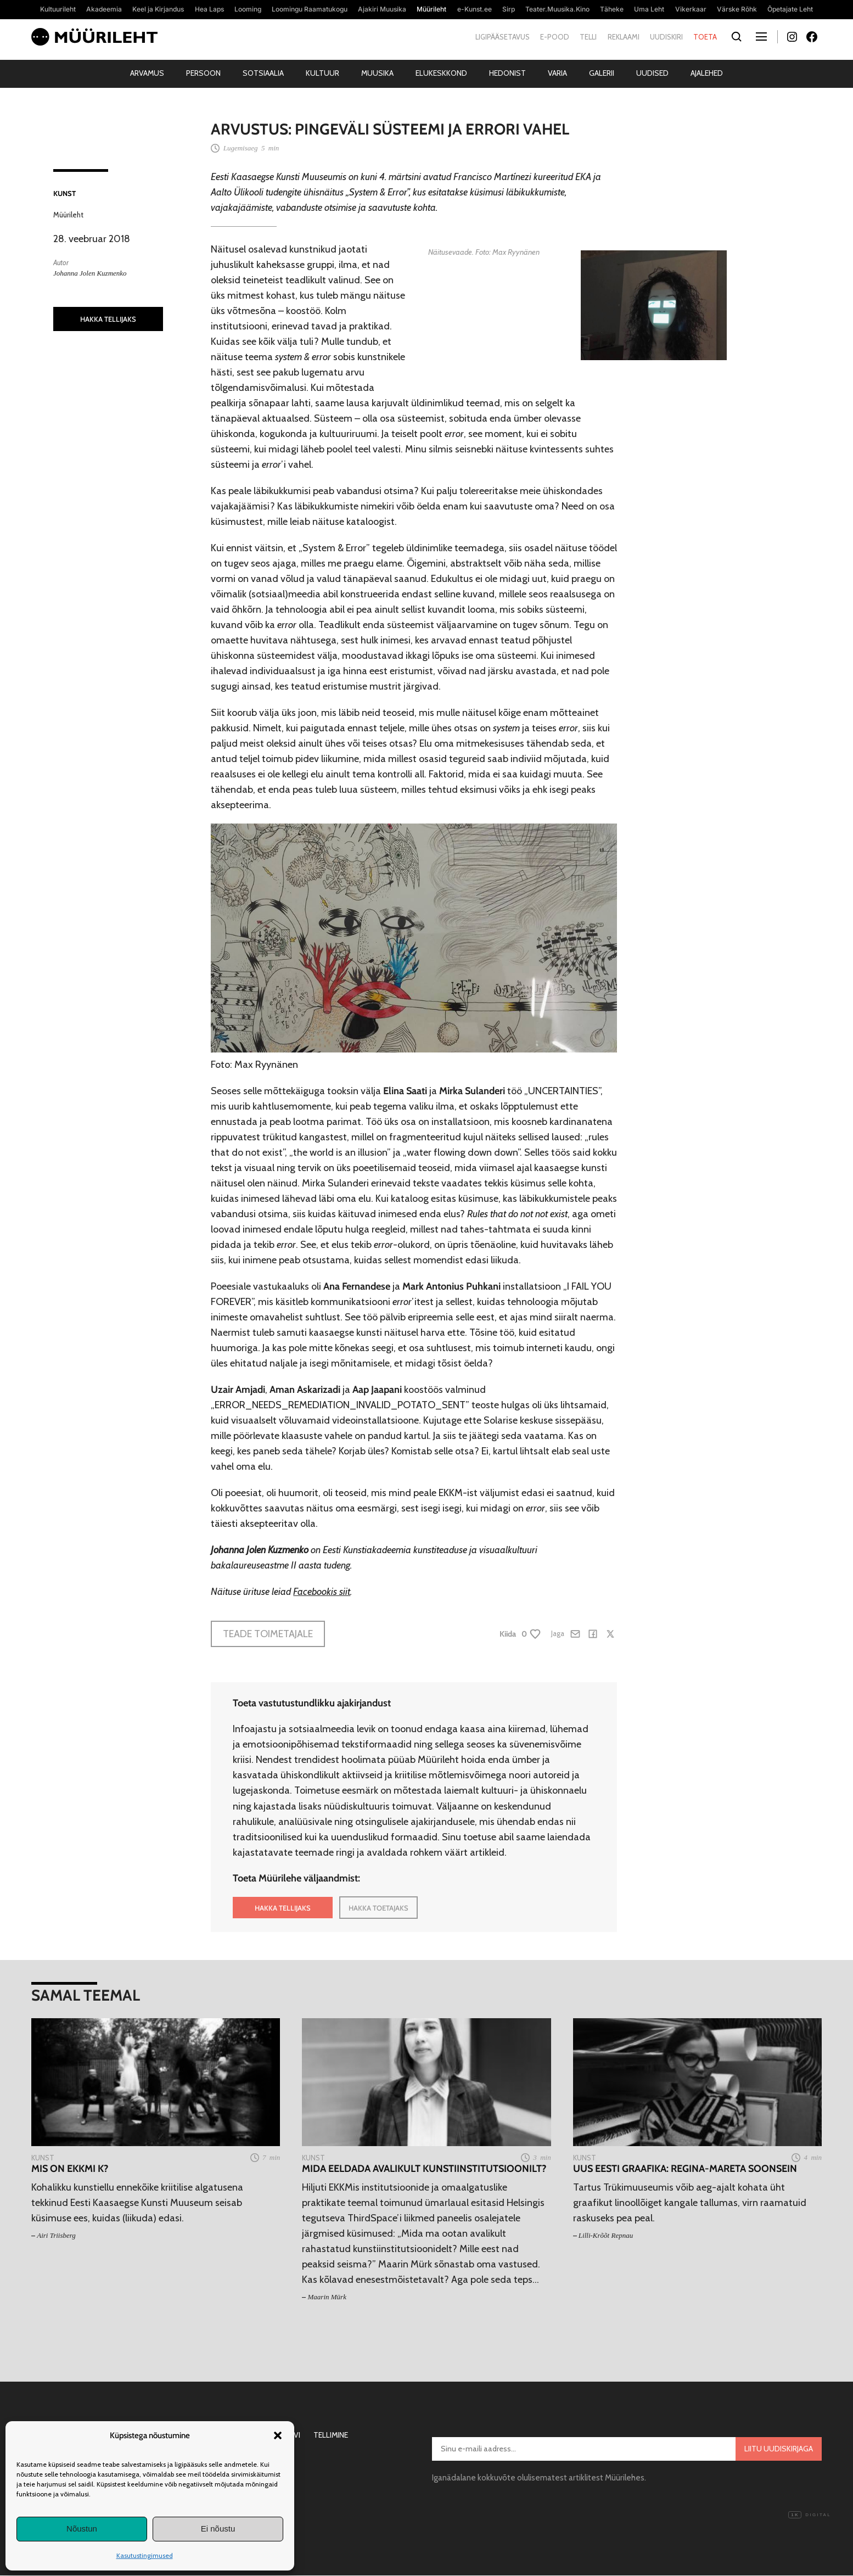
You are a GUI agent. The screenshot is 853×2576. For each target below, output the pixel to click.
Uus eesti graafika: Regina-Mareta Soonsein (685, 2169)
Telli (588, 36)
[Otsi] (736, 37)
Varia (557, 73)
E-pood (554, 36)
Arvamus (147, 73)
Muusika (377, 73)
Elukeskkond (441, 73)
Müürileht (68, 214)
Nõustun (81, 2528)
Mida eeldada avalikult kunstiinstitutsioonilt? (424, 2169)
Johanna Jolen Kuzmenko (90, 273)
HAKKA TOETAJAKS (378, 1907)
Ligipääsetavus (502, 36)
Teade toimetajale (268, 1634)
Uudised (652, 73)
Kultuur (322, 73)
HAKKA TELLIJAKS (108, 319)
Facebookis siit (321, 1592)
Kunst (64, 193)
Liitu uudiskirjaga (778, 2449)
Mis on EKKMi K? (69, 2169)
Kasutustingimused (144, 2555)
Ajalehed (707, 73)
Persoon (203, 73)
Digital (809, 2515)
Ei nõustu (218, 2528)
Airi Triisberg (56, 2235)
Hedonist (507, 73)
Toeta (705, 36)
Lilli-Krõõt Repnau (606, 2235)
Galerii (601, 73)
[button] (277, 2435)
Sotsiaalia (263, 73)
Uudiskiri (666, 36)
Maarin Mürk (327, 2297)
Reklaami (623, 36)
